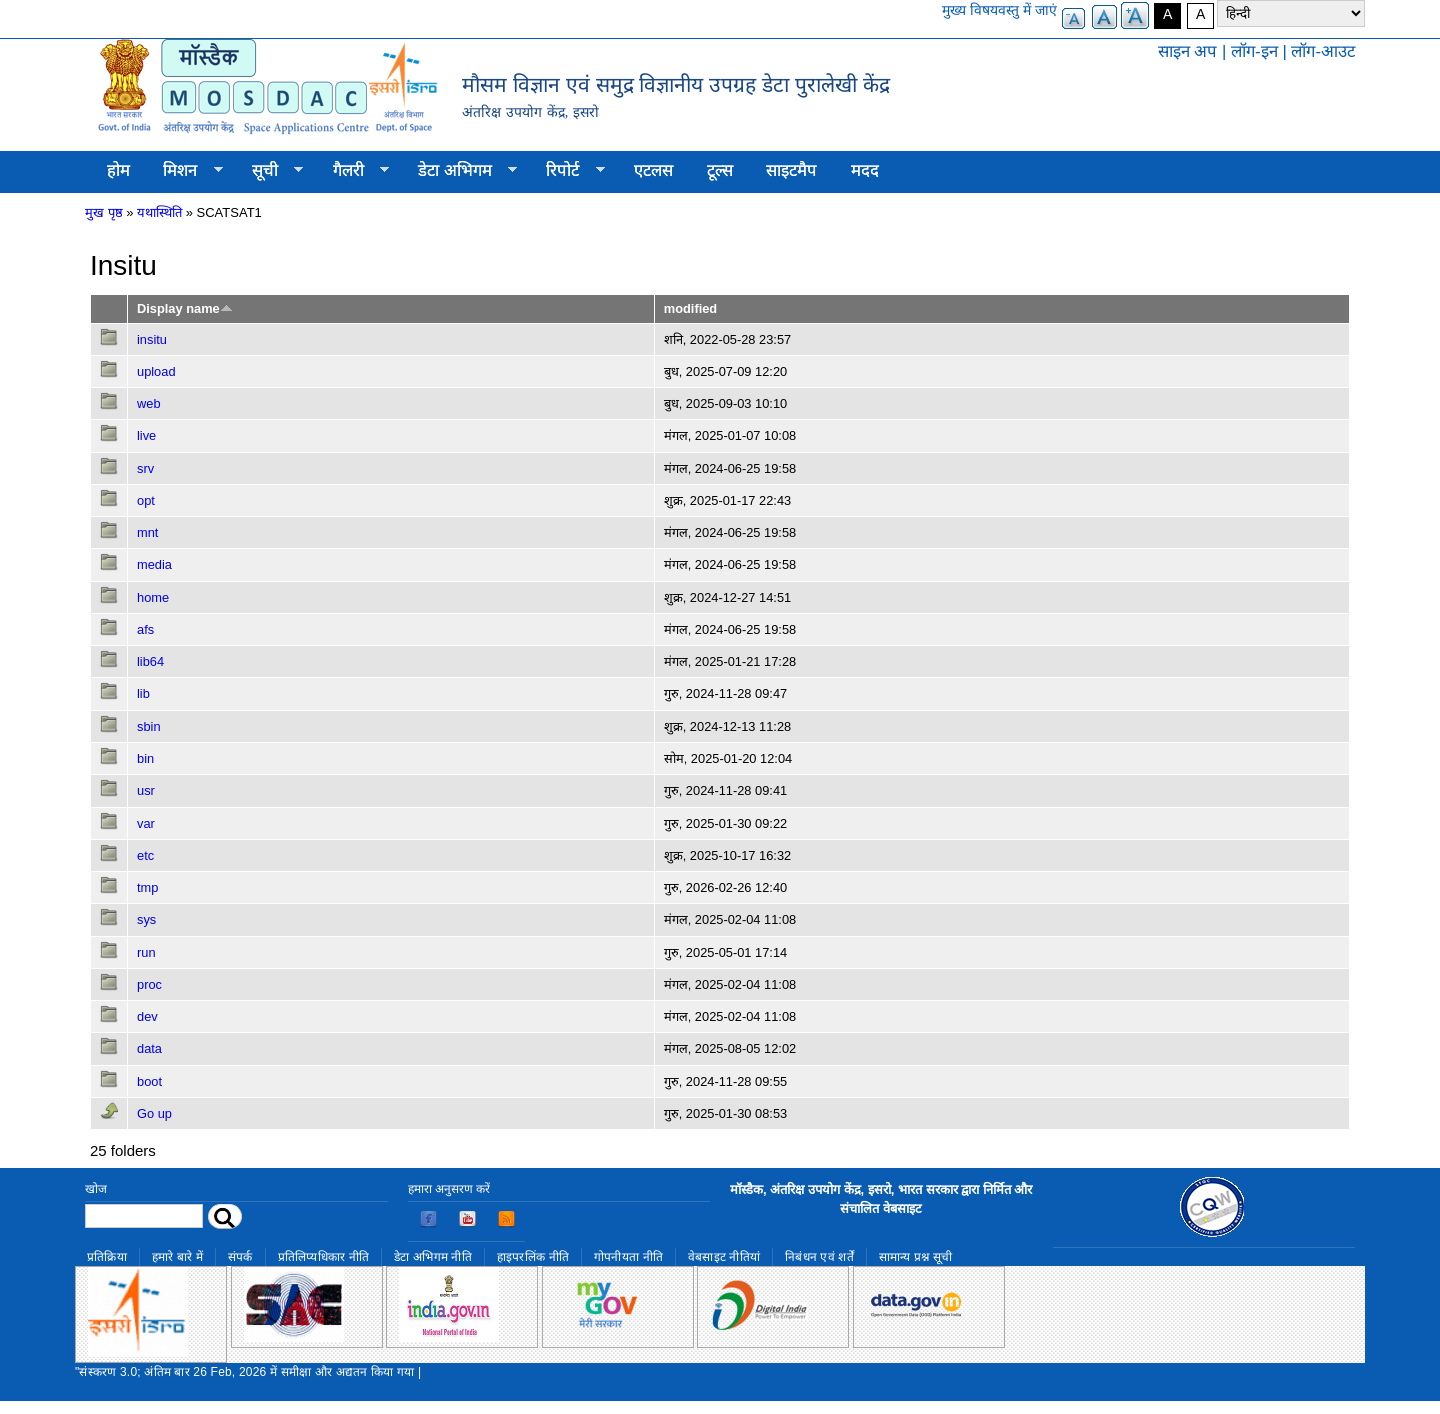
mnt (147, 532)
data (149, 1048)
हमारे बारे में (177, 1257)
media (154, 564)
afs (145, 629)
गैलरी (352, 171)
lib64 (150, 661)
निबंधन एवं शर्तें (819, 1257)
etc (145, 855)
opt (146, 500)
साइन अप (1188, 51)
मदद (865, 170)
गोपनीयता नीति (628, 1257)
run (146, 952)
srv (145, 468)
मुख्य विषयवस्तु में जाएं (999, 10)
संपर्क (240, 1257)
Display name (185, 308)
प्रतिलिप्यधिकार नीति (324, 1257)
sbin (149, 726)
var (146, 823)
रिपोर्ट (567, 171)
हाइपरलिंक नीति (533, 1257)
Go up (154, 1113)
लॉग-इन (1254, 51)
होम (118, 170)
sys (146, 919)
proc (149, 984)
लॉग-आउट (1323, 51)
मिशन (185, 171)
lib (143, 693)
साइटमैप (791, 170)
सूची (269, 171)
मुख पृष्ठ (104, 212)
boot (149, 1081)
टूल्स (720, 170)
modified (690, 308)
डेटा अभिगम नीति (433, 1257)
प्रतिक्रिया (107, 1257)
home (153, 597)
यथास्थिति (159, 212)
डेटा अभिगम (459, 171)
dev (147, 1016)
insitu (152, 339)
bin (145, 758)
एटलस (653, 170)
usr (146, 790)
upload (156, 371)
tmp (147, 887)
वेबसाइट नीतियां (724, 1257)
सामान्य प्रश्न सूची (916, 1257)
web (149, 403)
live (146, 435)
